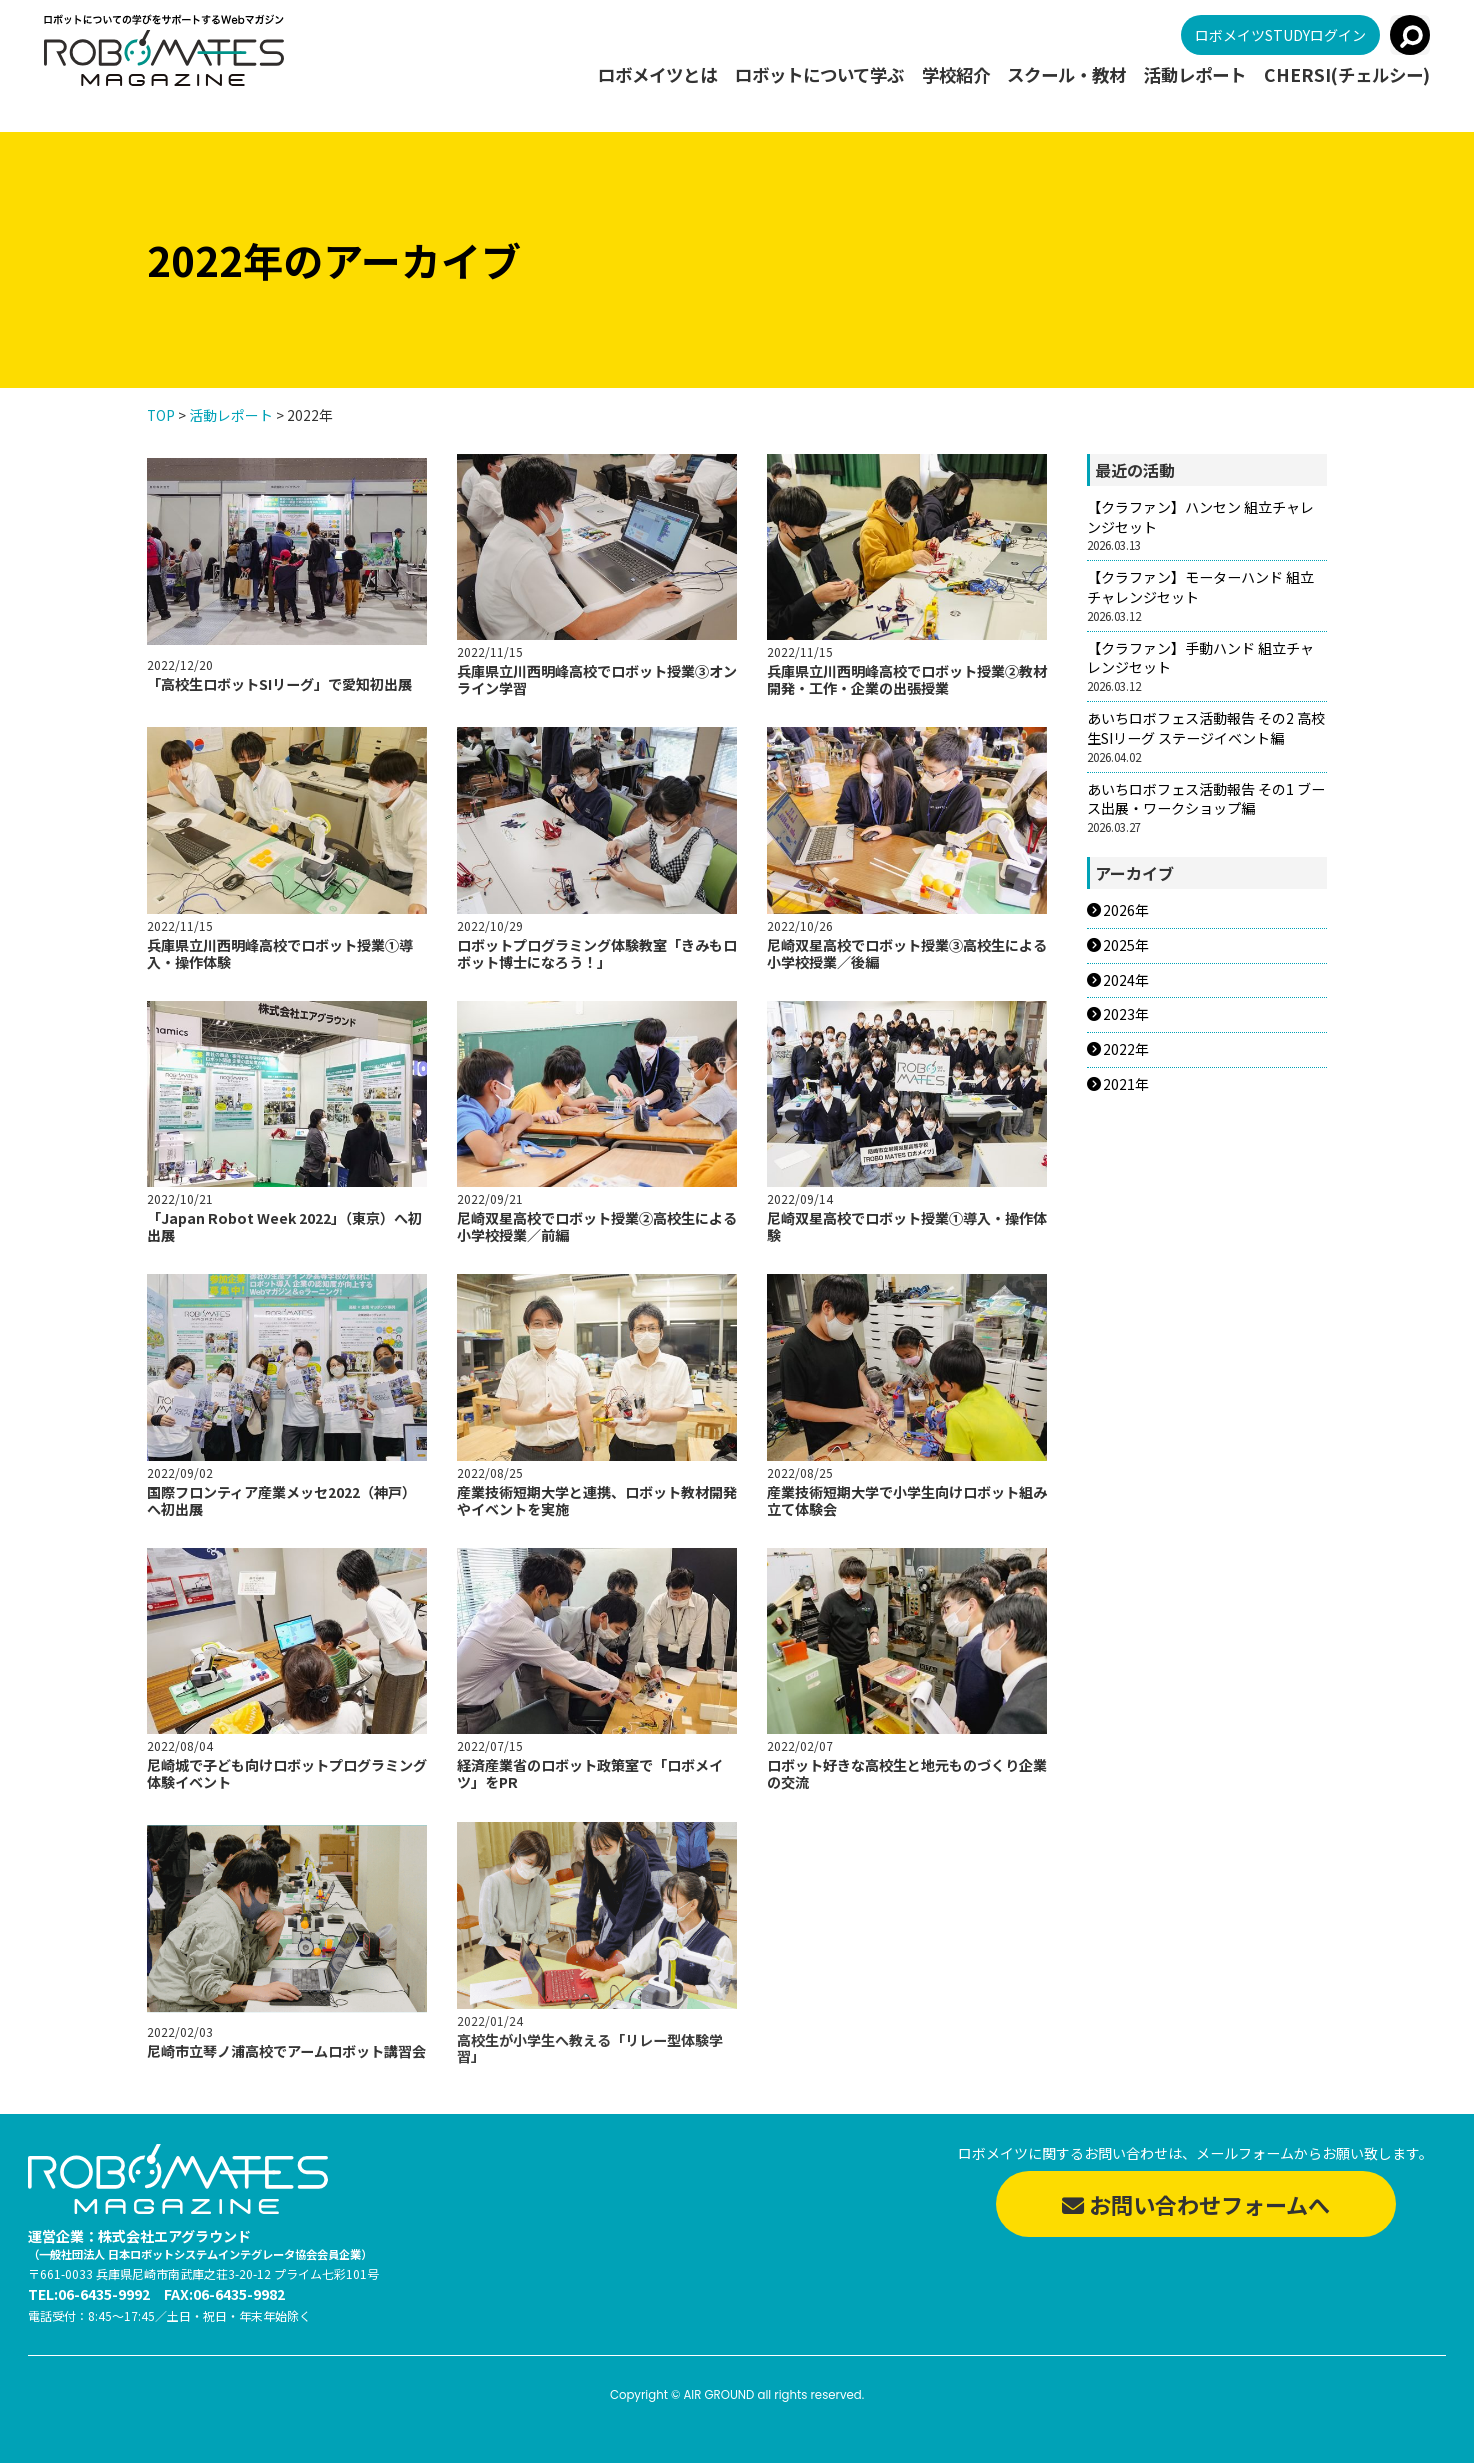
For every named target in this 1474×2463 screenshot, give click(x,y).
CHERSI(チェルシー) (1347, 75)
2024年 (1126, 980)
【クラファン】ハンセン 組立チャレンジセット (1200, 517)
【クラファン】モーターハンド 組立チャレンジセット (1200, 587)
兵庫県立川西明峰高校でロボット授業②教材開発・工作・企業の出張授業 (907, 679)
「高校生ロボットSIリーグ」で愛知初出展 (279, 684)
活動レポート (1195, 75)
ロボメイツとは (657, 75)
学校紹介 (956, 75)
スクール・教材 (1066, 75)
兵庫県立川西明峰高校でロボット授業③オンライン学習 (597, 679)
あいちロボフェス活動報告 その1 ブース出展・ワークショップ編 (1206, 799)
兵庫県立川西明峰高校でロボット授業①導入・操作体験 (280, 963)
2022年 (1126, 1049)
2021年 (1126, 1084)
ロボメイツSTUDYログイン (1280, 35)
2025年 (1126, 945)
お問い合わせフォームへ (1196, 2204)
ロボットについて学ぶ (819, 75)
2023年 (1126, 1014)
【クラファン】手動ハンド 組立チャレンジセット (1200, 658)
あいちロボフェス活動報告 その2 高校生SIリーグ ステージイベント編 (1206, 728)
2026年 (1126, 910)
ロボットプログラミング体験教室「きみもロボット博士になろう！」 (597, 966)
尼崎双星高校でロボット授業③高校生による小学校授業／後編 (907, 969)
